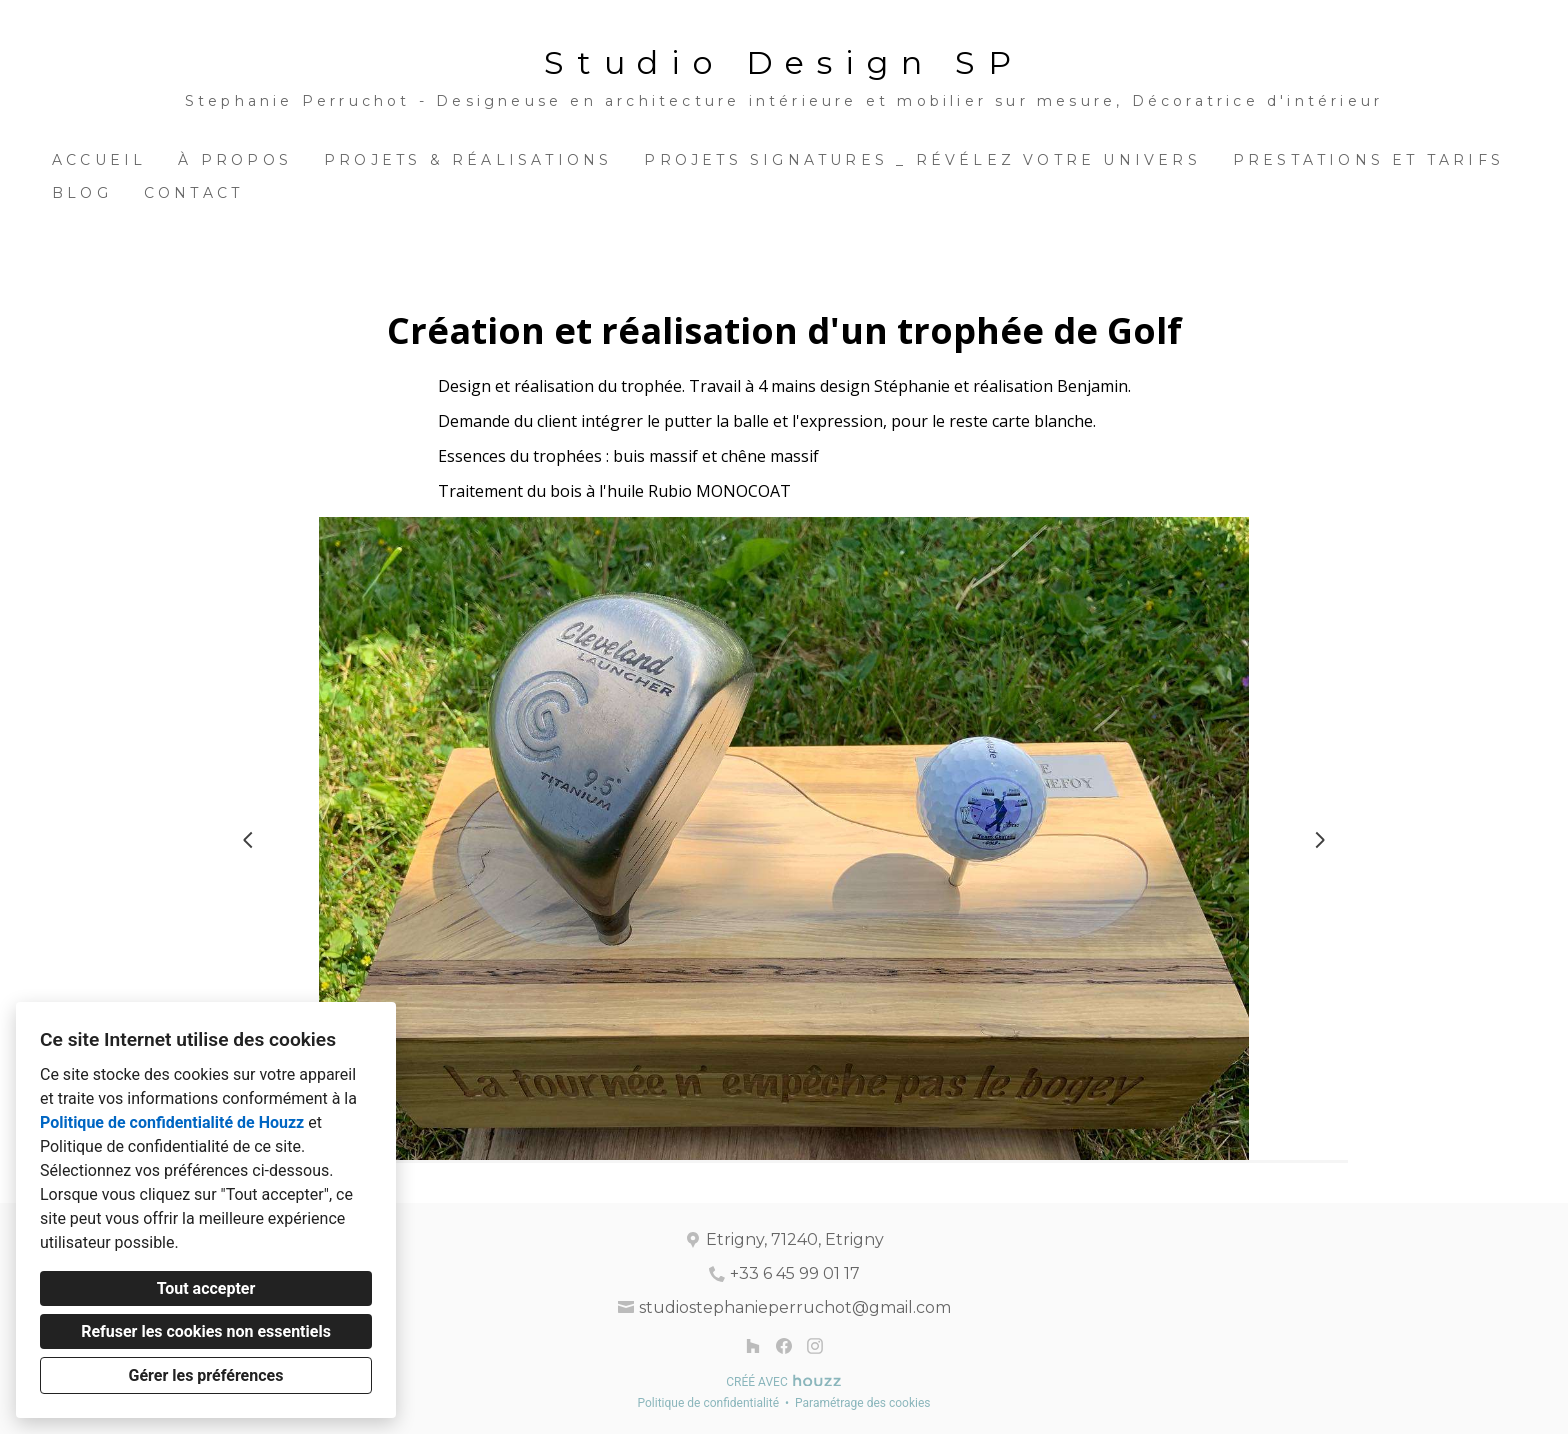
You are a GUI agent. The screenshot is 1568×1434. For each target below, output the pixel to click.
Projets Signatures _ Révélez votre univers (922, 160)
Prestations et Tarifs (1368, 160)
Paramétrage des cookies (862, 1403)
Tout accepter (206, 1288)
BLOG (82, 193)
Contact (193, 193)
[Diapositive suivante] (1320, 840)
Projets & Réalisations (468, 160)
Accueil (99, 160)
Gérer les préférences (206, 1375)
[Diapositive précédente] (248, 840)
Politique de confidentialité (708, 1403)
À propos (235, 160)
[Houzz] (753, 1345)
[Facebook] (783, 1345)
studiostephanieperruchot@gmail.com (795, 1307)
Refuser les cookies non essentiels (206, 1331)
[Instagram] (814, 1345)
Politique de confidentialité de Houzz (172, 1122)
